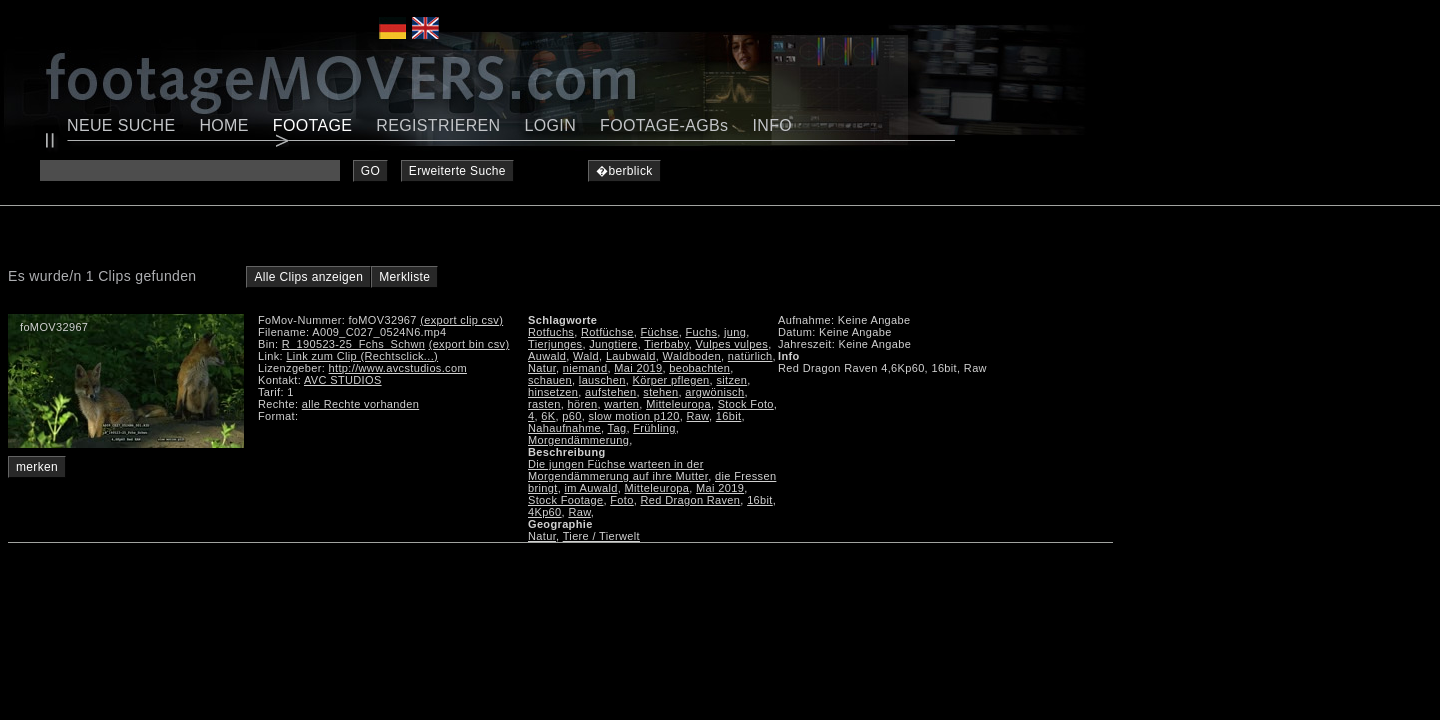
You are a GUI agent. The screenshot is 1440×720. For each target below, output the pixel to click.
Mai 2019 (638, 368)
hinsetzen (553, 392)
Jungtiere (613, 344)
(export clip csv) (461, 320)
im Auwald (590, 488)
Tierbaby (666, 344)
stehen (660, 392)
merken (37, 467)
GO (370, 171)
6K (548, 416)
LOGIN (551, 125)
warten (621, 404)
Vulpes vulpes (731, 344)
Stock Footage (565, 500)
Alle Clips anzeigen (308, 277)
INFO (772, 125)
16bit (729, 416)
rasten (544, 404)
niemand (585, 368)
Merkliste (404, 277)
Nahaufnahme (564, 428)
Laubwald (631, 356)
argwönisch (714, 392)
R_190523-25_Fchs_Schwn (353, 344)
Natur (542, 368)
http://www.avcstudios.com (398, 368)
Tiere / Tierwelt (601, 536)
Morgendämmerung (578, 440)
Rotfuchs (551, 332)
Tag (617, 428)
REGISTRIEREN (438, 125)
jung (735, 332)
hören (583, 404)
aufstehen (610, 392)
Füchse (660, 332)
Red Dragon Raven (691, 500)
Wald (586, 356)
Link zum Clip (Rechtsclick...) (362, 356)
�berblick (624, 171)
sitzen (731, 380)
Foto (621, 500)
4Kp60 (545, 512)
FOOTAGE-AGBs (664, 125)
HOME (223, 125)
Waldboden (692, 356)
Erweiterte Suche (457, 171)
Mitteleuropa (678, 404)
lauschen (602, 380)
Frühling (654, 428)
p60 (571, 416)
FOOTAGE (313, 125)
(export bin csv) (469, 344)
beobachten (699, 368)
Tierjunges (555, 344)
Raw (698, 416)
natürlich (750, 356)
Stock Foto (746, 404)
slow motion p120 (633, 416)
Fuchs (702, 332)
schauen (550, 380)
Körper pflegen (671, 380)
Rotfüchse (607, 332)
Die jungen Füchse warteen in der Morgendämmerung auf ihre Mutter (618, 470)
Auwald (547, 356)
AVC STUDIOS (343, 380)
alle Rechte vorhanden (360, 404)
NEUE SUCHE (121, 125)
